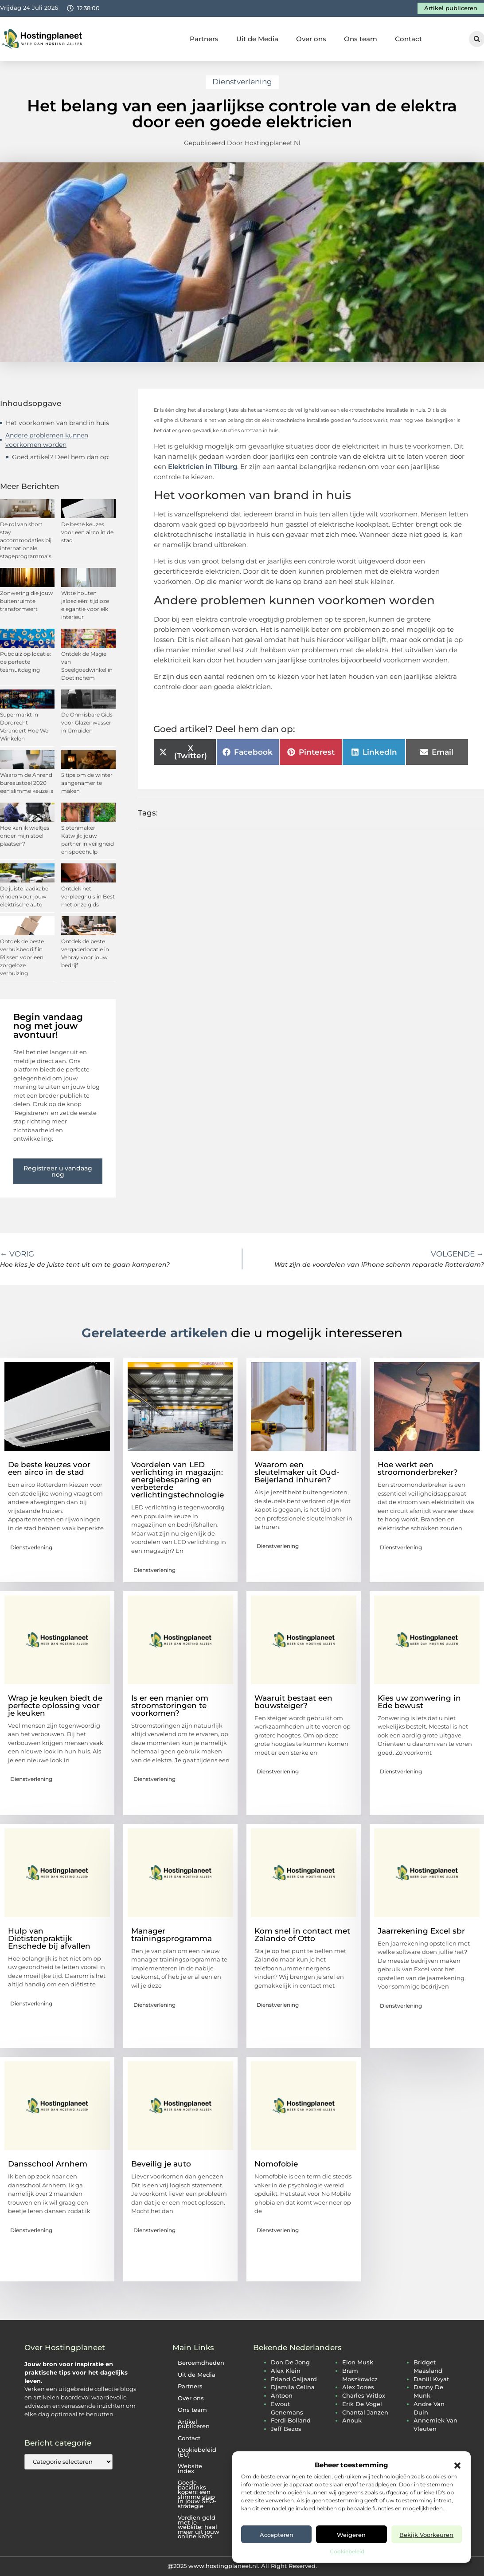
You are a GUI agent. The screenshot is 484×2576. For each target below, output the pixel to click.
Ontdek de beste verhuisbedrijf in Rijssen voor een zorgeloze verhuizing (22, 957)
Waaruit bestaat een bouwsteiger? (293, 1702)
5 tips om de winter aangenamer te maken (87, 783)
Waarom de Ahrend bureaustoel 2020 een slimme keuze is (26, 783)
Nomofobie (276, 2163)
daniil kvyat (431, 2379)
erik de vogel (362, 2404)
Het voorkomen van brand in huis (57, 423)
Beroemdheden (201, 2362)
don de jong (290, 2362)
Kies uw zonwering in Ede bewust (419, 1702)
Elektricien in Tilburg (202, 466)
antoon (282, 2395)
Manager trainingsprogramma (171, 1934)
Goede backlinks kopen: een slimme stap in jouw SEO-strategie (197, 2494)
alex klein (286, 2370)
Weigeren (351, 2534)
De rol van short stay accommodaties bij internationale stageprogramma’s (25, 540)
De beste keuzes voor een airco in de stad (87, 532)
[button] (457, 2465)
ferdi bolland (291, 2420)
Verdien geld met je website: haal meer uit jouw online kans (198, 2527)
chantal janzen (365, 2412)
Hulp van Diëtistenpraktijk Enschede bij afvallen (49, 1938)
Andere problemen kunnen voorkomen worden (46, 440)
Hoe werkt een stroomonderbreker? (418, 1468)
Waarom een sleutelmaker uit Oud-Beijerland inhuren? (297, 1472)
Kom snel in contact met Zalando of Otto (302, 1934)
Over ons (311, 39)
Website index (190, 2468)
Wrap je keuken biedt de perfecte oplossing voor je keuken (55, 1705)
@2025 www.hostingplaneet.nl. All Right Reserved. (242, 2565)
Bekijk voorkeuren (426, 2534)
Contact (408, 39)
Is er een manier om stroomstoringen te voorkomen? (169, 1705)
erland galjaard (294, 2379)
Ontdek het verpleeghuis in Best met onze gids (88, 896)
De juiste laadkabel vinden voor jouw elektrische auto (25, 896)
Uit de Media (257, 39)
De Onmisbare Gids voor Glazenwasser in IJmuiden (87, 722)
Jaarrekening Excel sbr (421, 1930)
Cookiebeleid (347, 2551)
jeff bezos (286, 2429)
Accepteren (276, 2534)
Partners (204, 39)
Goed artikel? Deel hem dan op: (60, 457)
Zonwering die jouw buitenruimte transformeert (26, 601)
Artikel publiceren (194, 2424)
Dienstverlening (242, 81)
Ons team (360, 39)
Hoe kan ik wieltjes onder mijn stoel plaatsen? (24, 835)
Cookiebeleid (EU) (197, 2452)
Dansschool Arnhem (47, 2163)
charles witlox (363, 2395)
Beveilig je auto (161, 2163)
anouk (352, 2420)
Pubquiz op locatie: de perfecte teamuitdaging (25, 661)
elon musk (357, 2362)
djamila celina (293, 2387)
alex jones (358, 2387)
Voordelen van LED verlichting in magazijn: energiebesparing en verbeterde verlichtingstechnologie (177, 1479)
